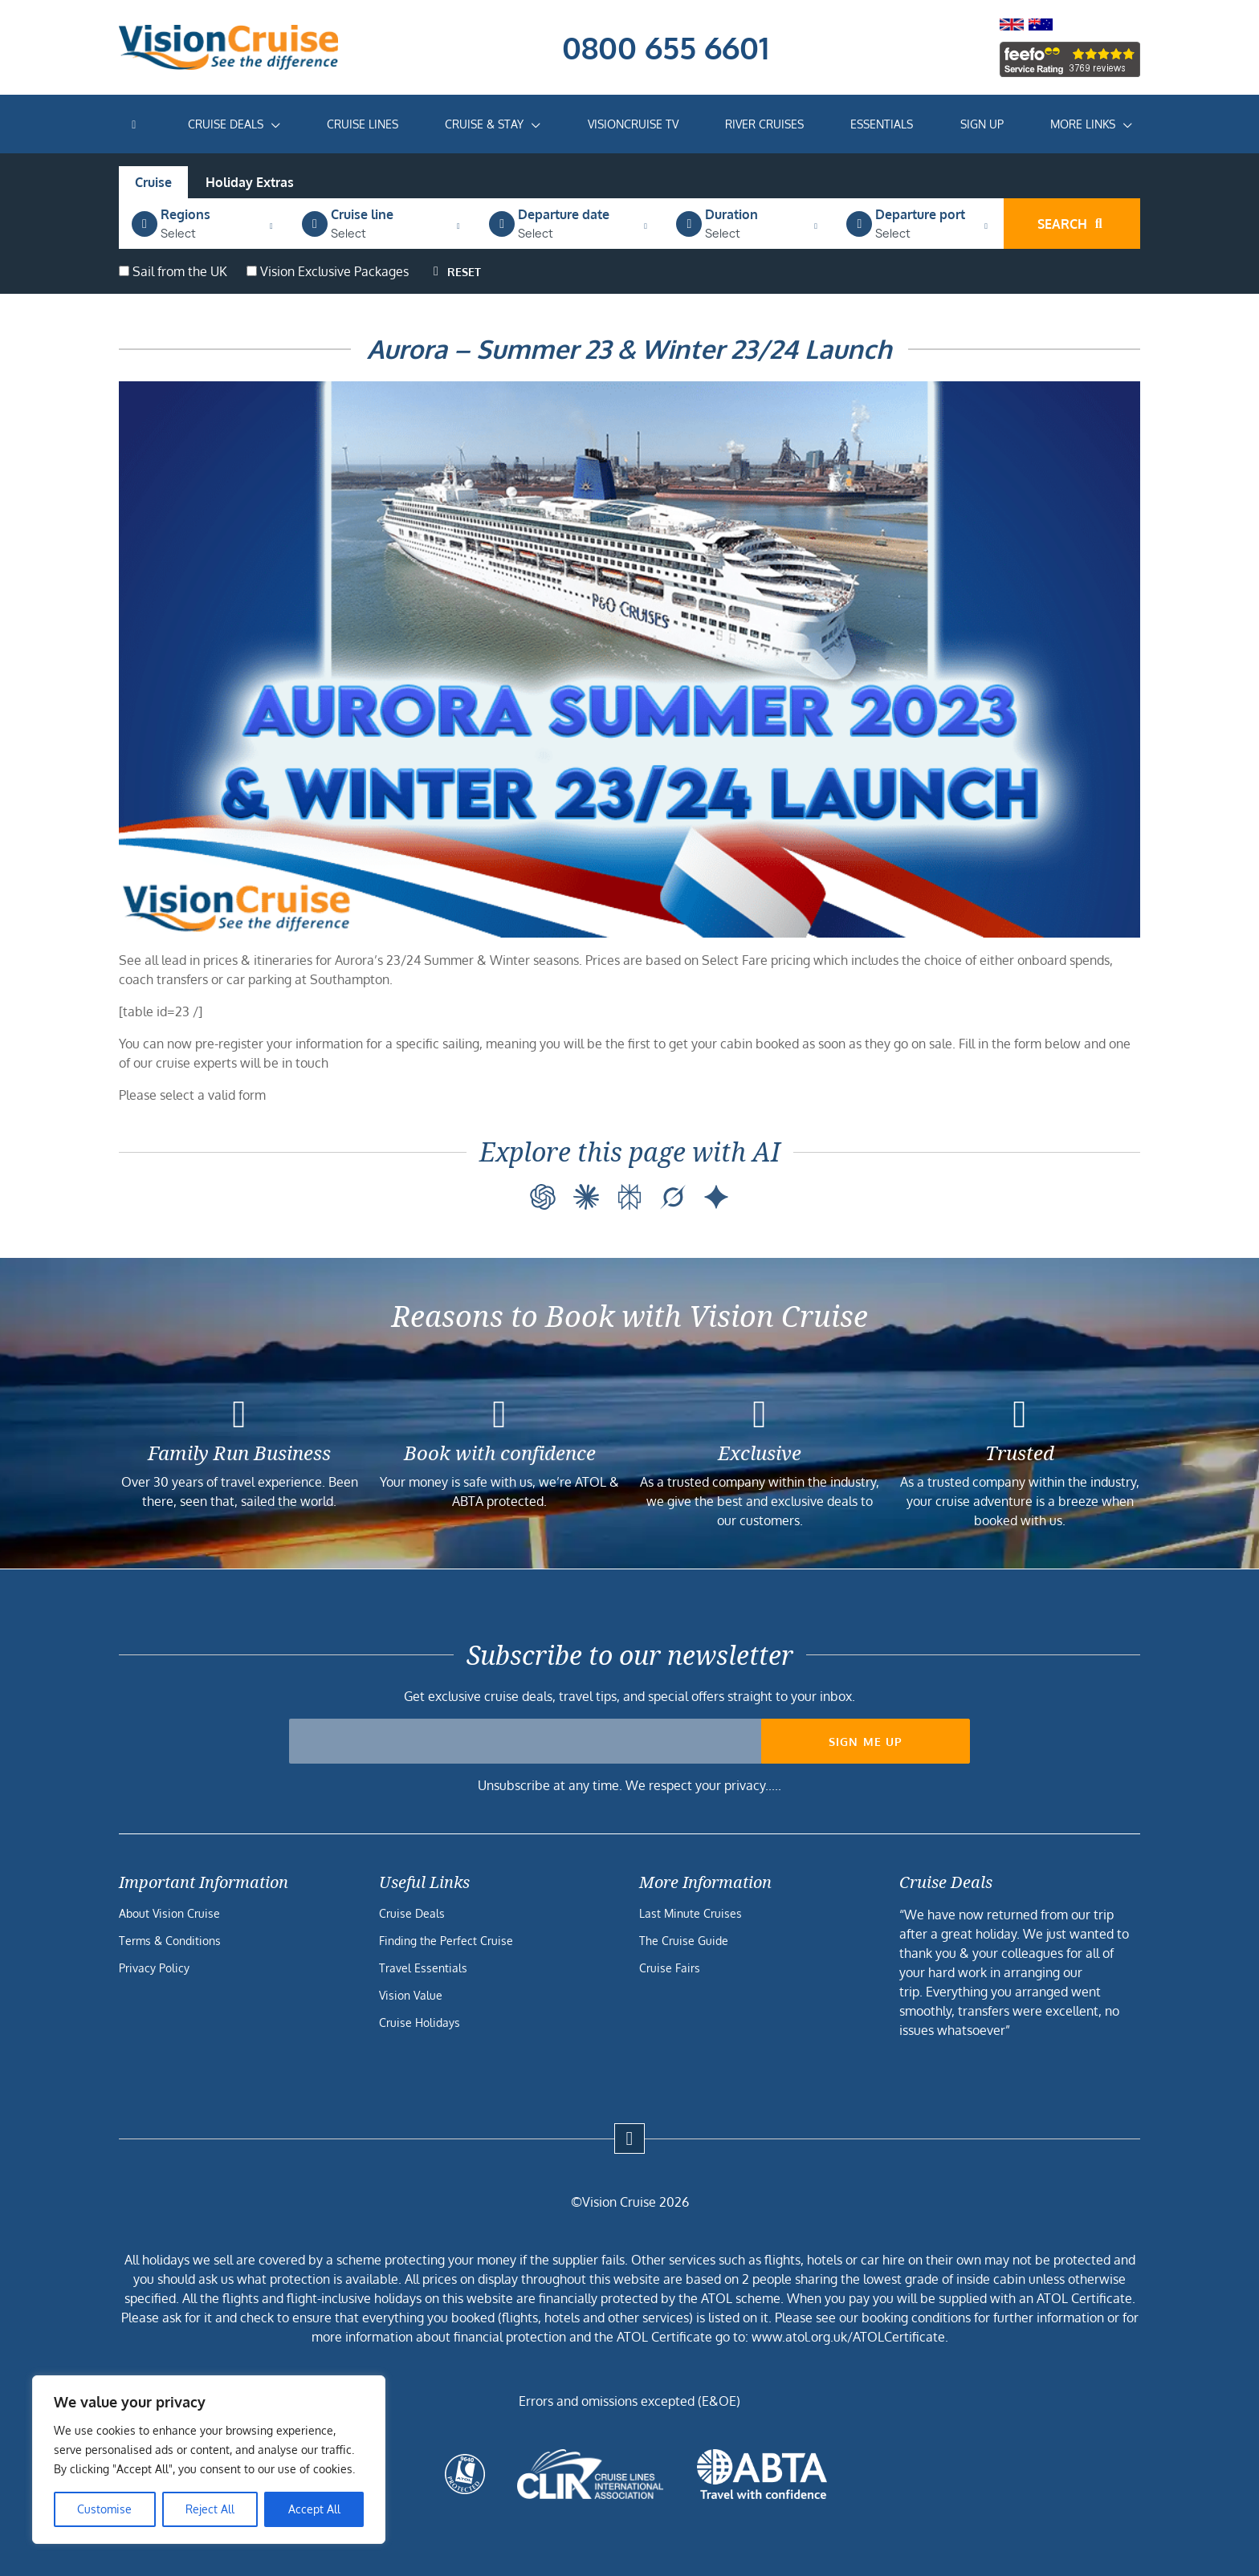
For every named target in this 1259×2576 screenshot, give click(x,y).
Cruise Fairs (669, 1968)
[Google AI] (716, 1197)
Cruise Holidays (419, 2022)
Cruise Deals (225, 124)
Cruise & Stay (484, 124)
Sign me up (866, 1741)
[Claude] (586, 1197)
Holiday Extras (250, 182)
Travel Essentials (423, 1968)
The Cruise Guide (683, 1940)
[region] (208, 2459)
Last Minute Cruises (690, 1913)
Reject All (209, 2509)
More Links (1082, 124)
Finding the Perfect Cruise (446, 1940)
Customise (104, 2509)
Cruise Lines (362, 124)
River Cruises (764, 124)
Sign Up (982, 124)
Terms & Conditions (170, 1940)
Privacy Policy (154, 1968)
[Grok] (673, 1197)
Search (1071, 224)
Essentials (881, 124)
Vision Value (410, 1995)
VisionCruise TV (633, 124)
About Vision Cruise (169, 1913)
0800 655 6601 (665, 47)
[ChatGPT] (543, 1197)
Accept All (314, 2509)
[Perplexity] (629, 1197)
